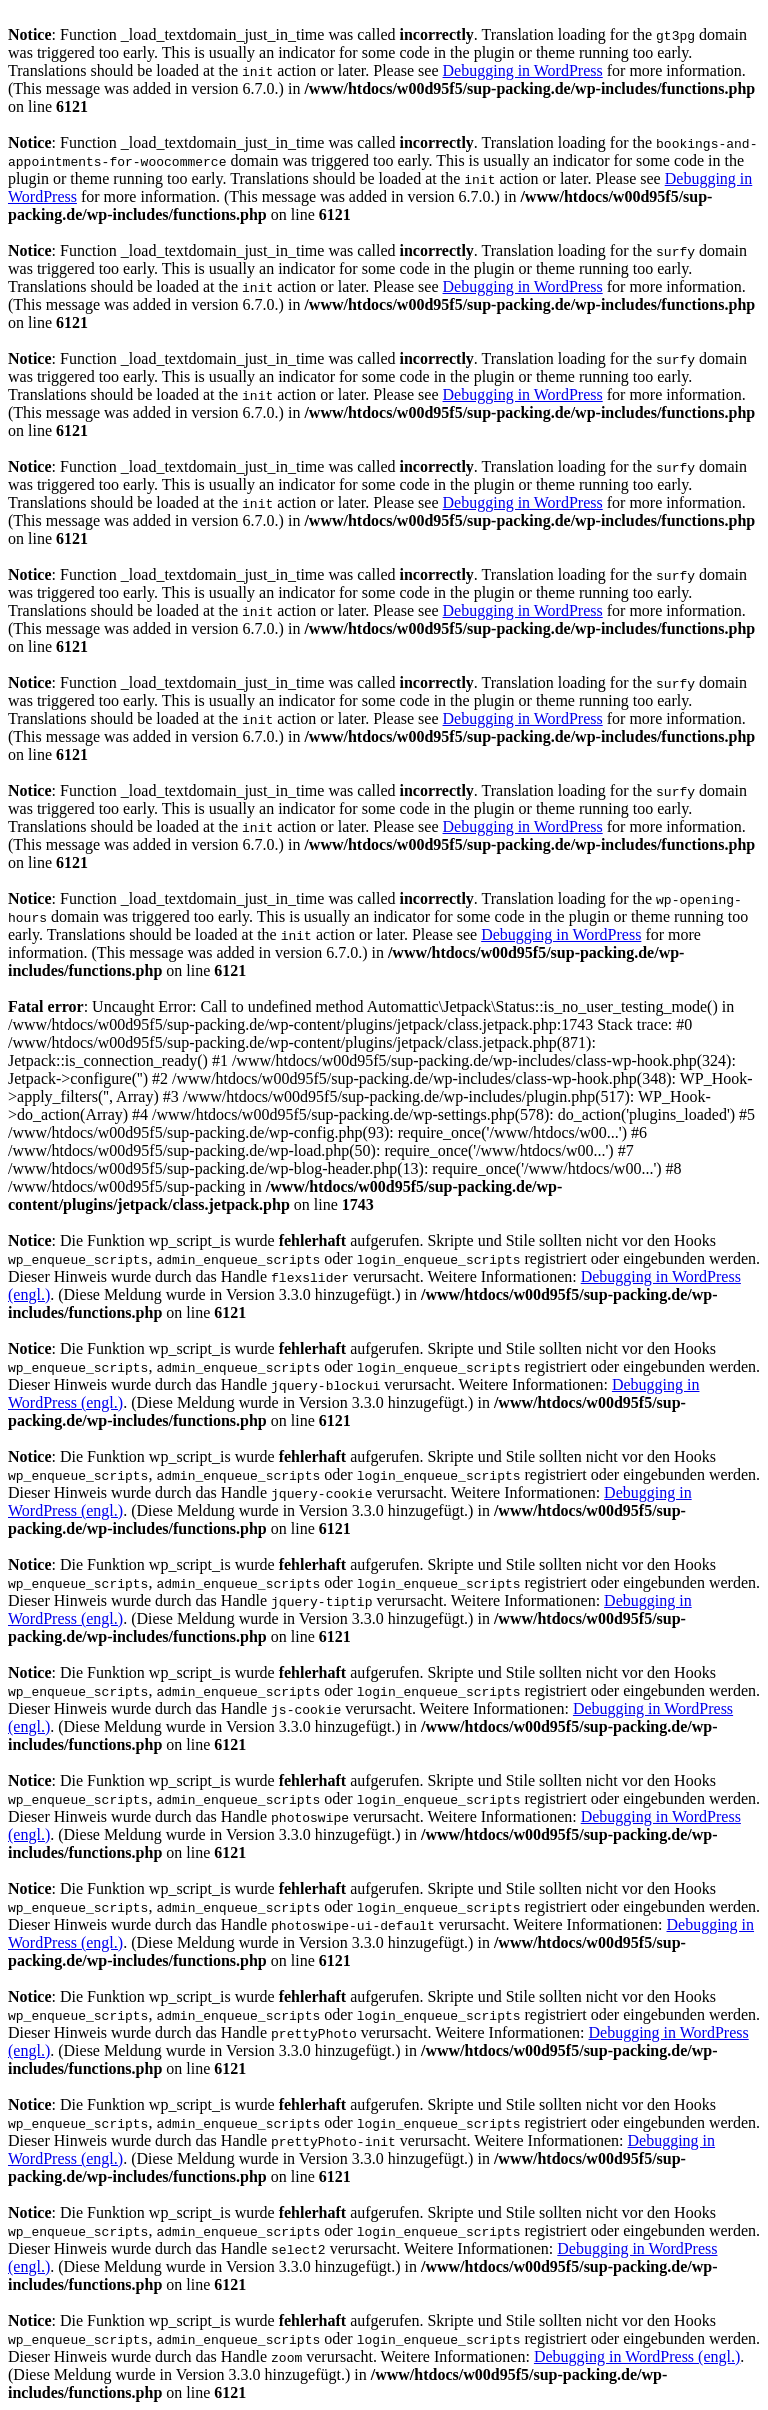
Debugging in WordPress (523, 70)
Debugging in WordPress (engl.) (637, 2356)
